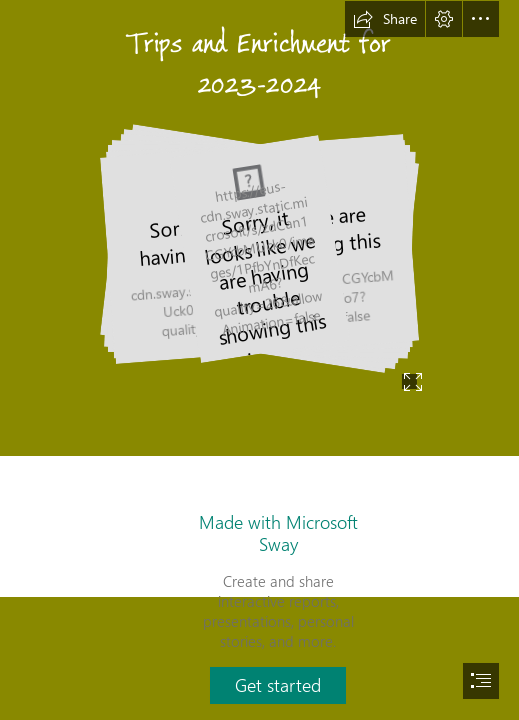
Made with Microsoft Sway (278, 533)
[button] (385, 19)
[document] (259, 360)
